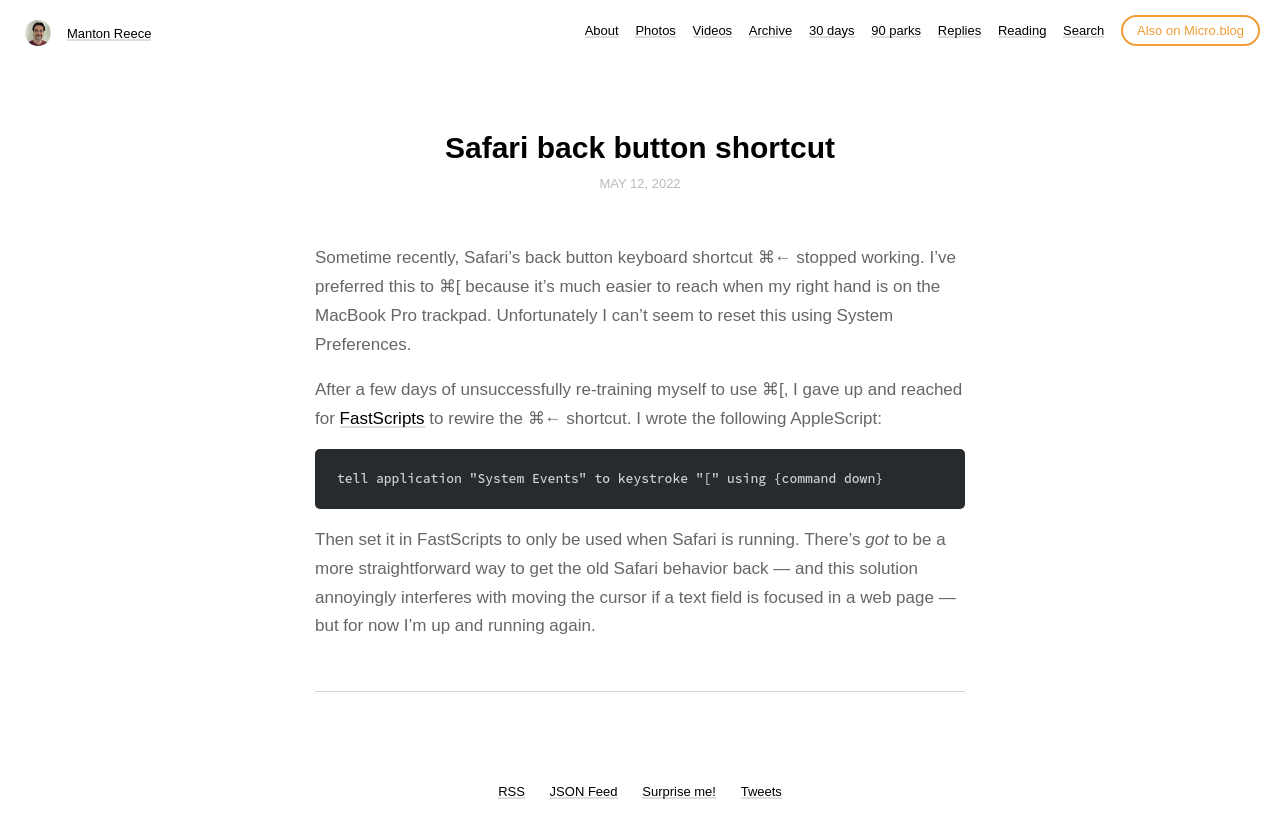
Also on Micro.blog (1190, 30)
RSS (511, 791)
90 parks (896, 30)
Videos (713, 30)
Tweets (761, 791)
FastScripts (382, 418)
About (602, 30)
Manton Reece (109, 33)
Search (1083, 30)
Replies (959, 30)
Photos (655, 30)
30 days (832, 30)
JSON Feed (584, 791)
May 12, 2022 (639, 183)
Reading (1022, 30)
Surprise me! (679, 791)
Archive (770, 30)
